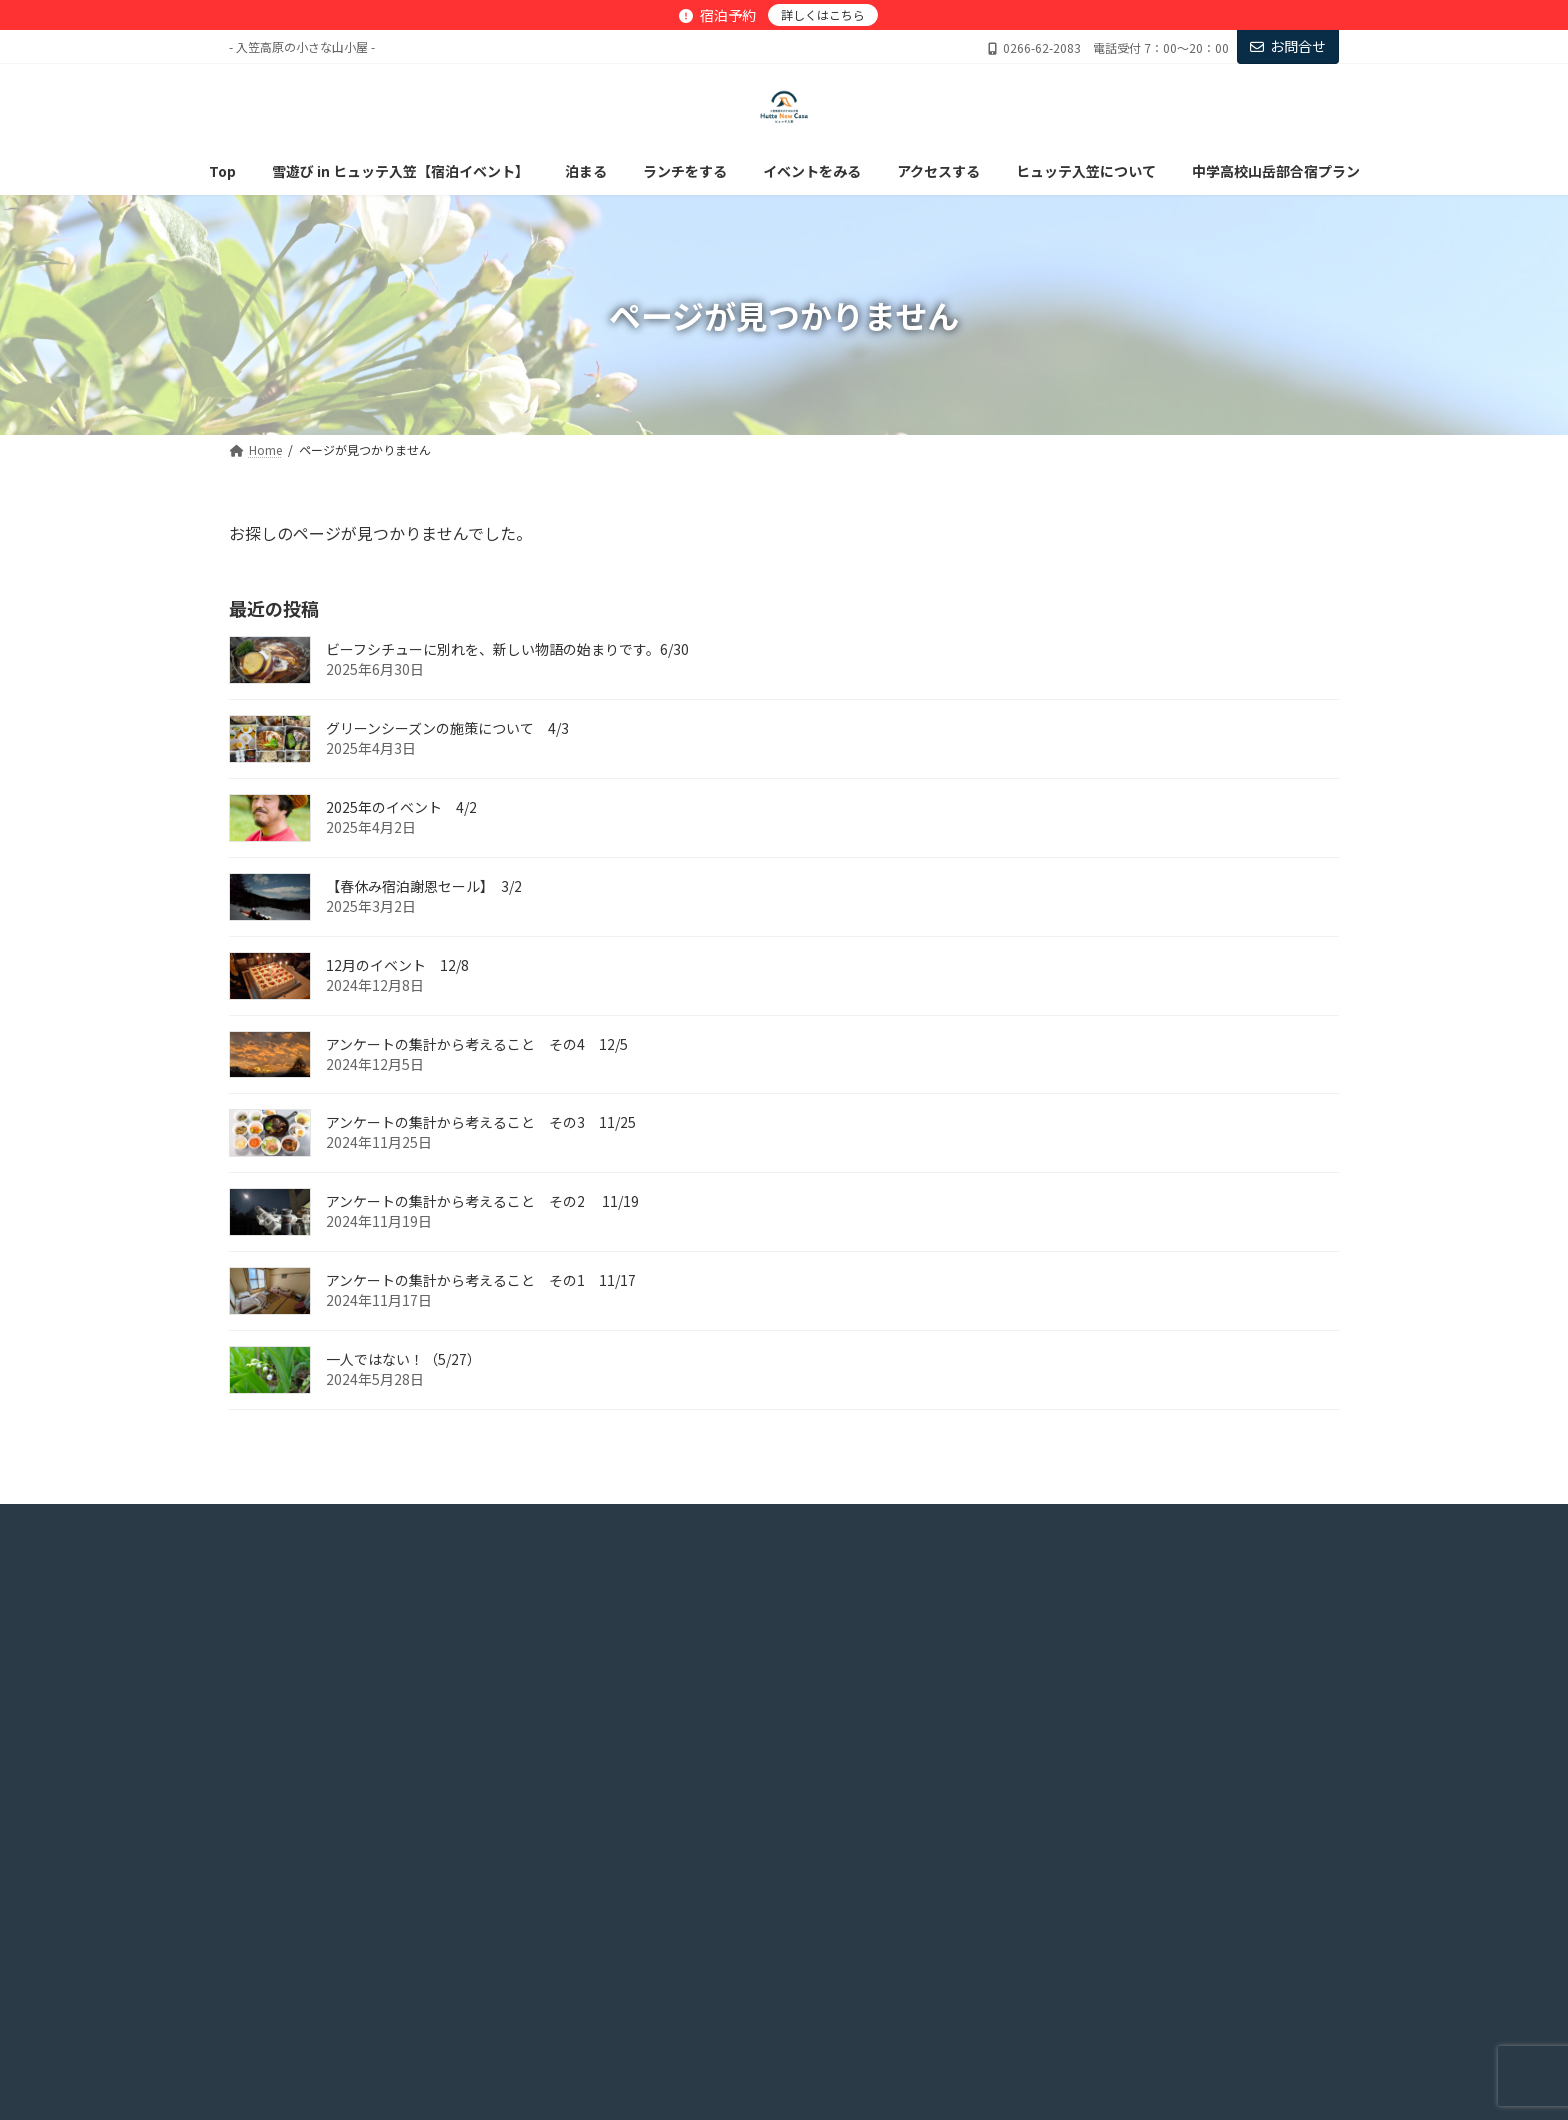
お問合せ (1288, 46)
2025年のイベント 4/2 (401, 807)
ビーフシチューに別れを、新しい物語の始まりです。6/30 (507, 649)
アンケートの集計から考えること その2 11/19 (482, 1201)
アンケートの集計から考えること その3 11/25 (481, 1122)
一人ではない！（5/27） (403, 1359)
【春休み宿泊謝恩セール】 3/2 (424, 885)
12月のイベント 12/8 (397, 964)
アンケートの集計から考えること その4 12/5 (477, 1043)
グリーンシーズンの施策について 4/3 (447, 728)
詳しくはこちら (823, 14)
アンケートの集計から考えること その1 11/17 (481, 1280)
